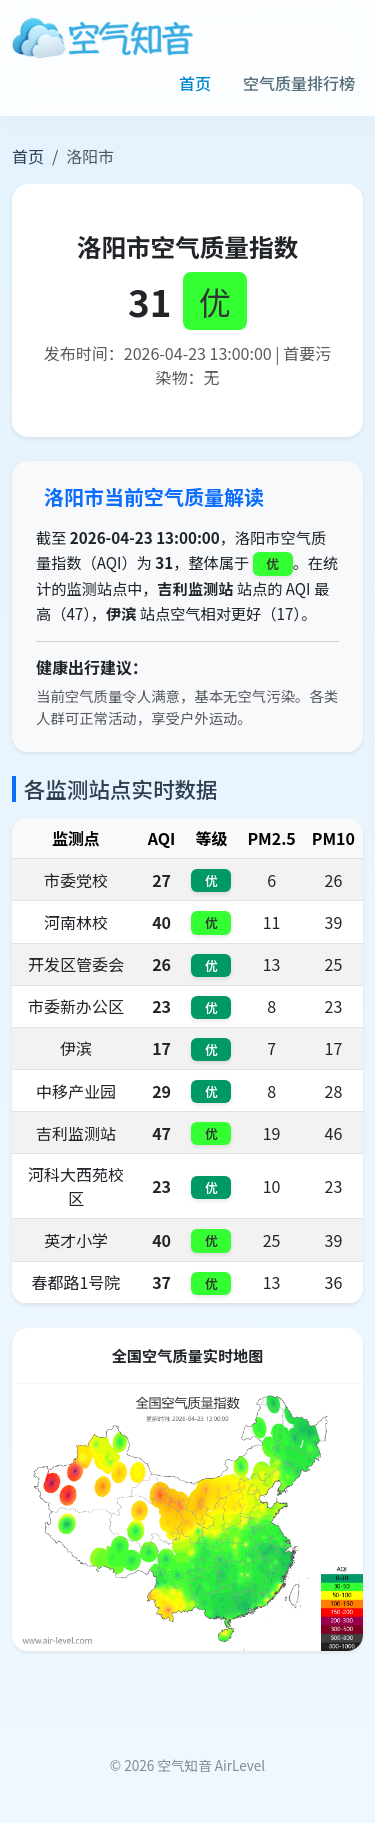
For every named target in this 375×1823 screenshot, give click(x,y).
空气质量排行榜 (299, 83)
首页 (195, 83)
